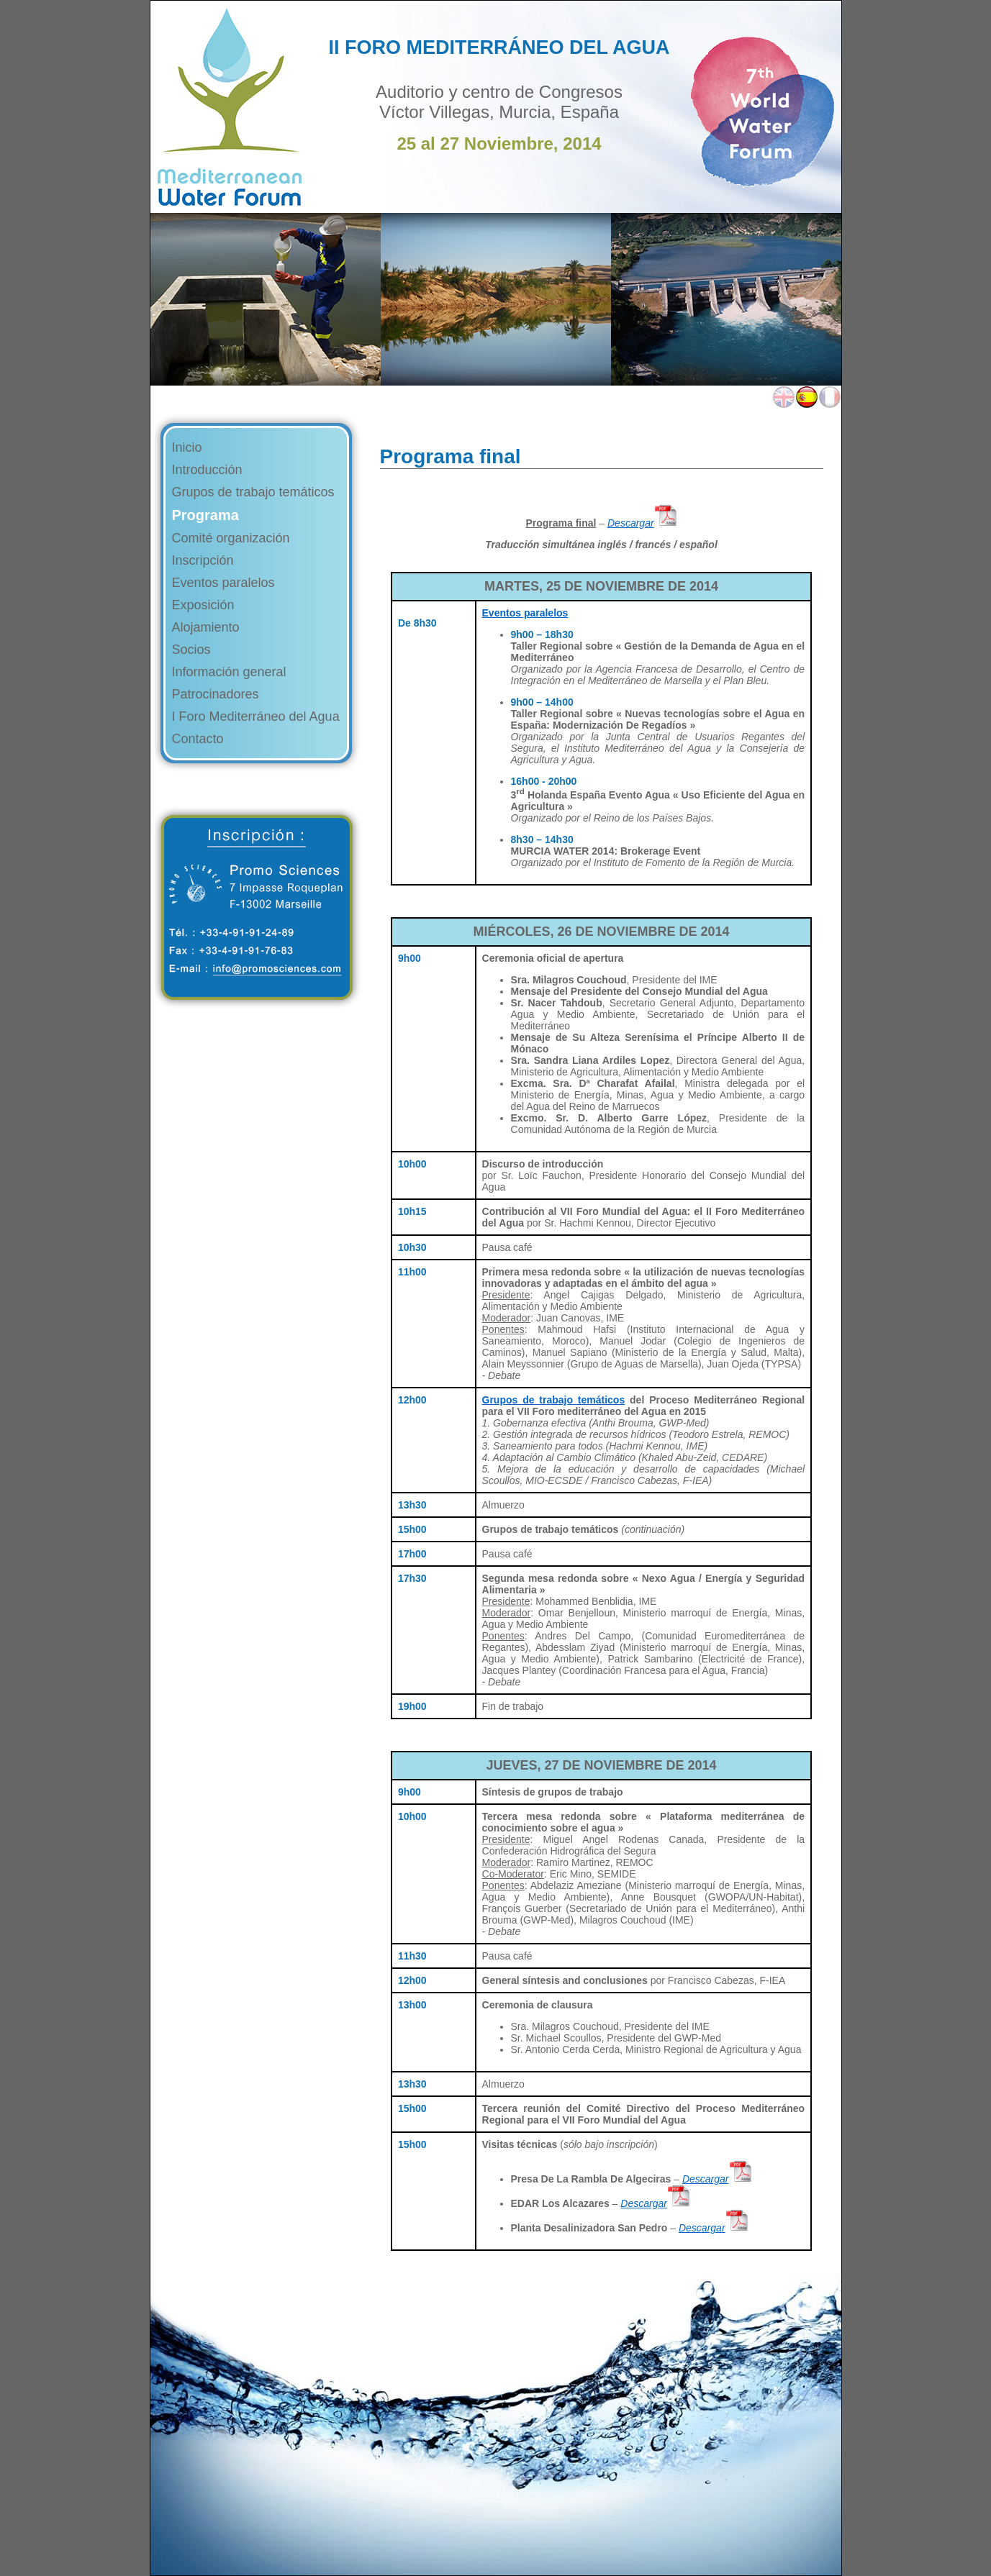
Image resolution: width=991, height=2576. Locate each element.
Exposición (203, 605)
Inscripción (203, 560)
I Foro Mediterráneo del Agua (256, 716)
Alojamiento (206, 627)
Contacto (198, 739)
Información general (229, 672)
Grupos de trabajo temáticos (253, 492)
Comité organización (231, 538)
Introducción (207, 470)
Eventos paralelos (223, 582)
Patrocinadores (215, 694)
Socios (191, 649)
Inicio (187, 447)
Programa (205, 515)
